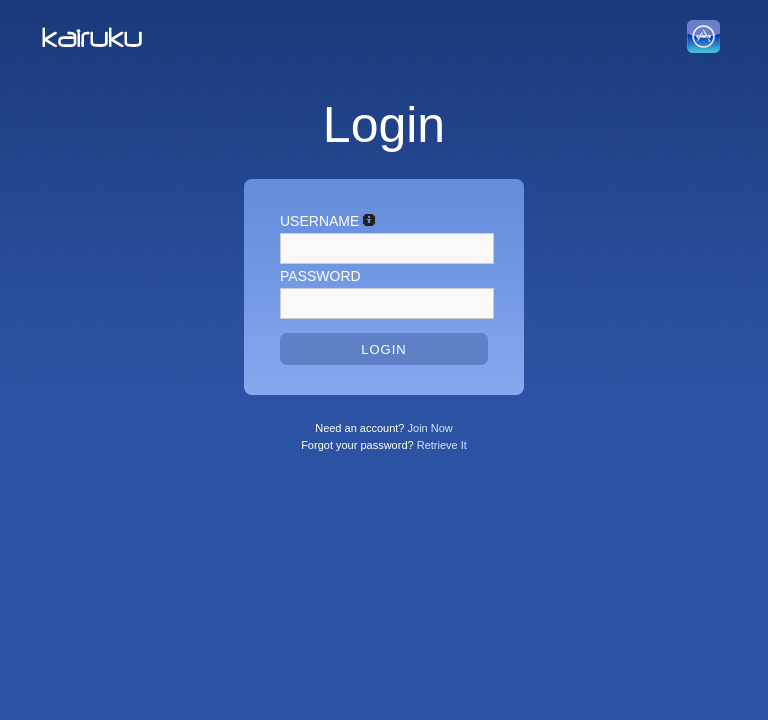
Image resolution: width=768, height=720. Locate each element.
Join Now (430, 428)
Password (320, 276)
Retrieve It (442, 445)
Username (327, 219)
